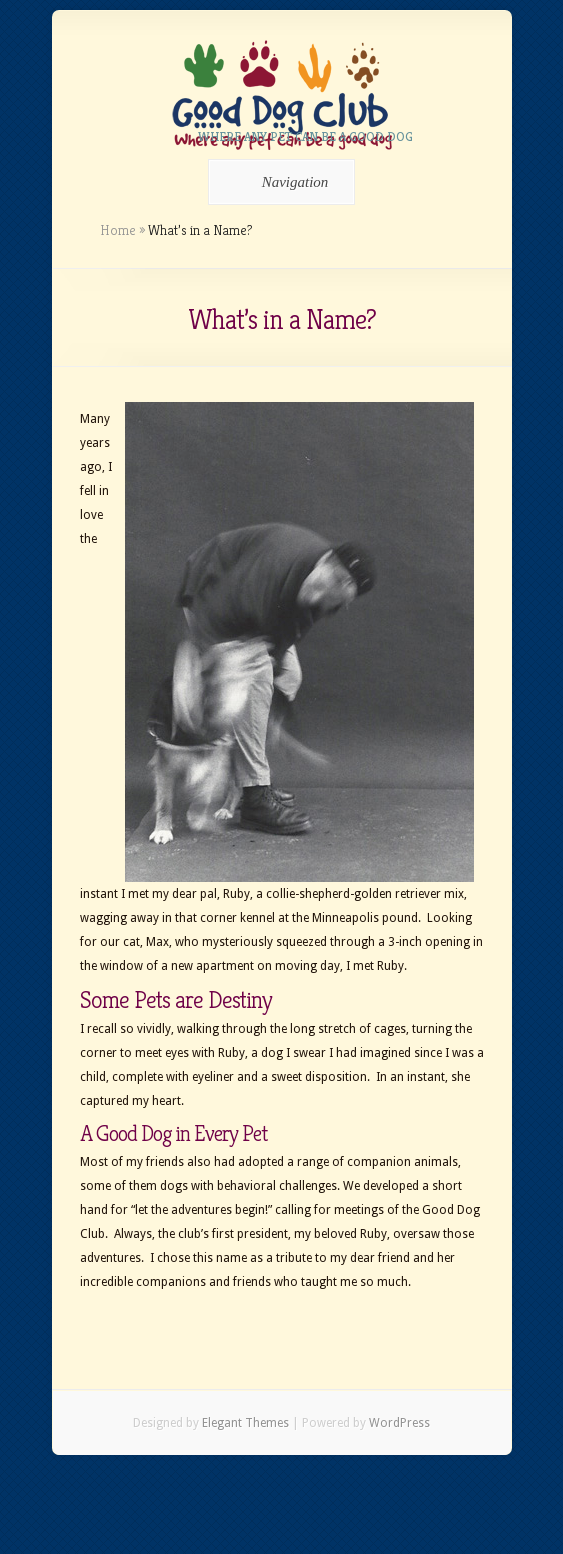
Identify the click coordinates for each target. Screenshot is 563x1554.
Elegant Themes (245, 1423)
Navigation (278, 182)
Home (118, 230)
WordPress (399, 1423)
